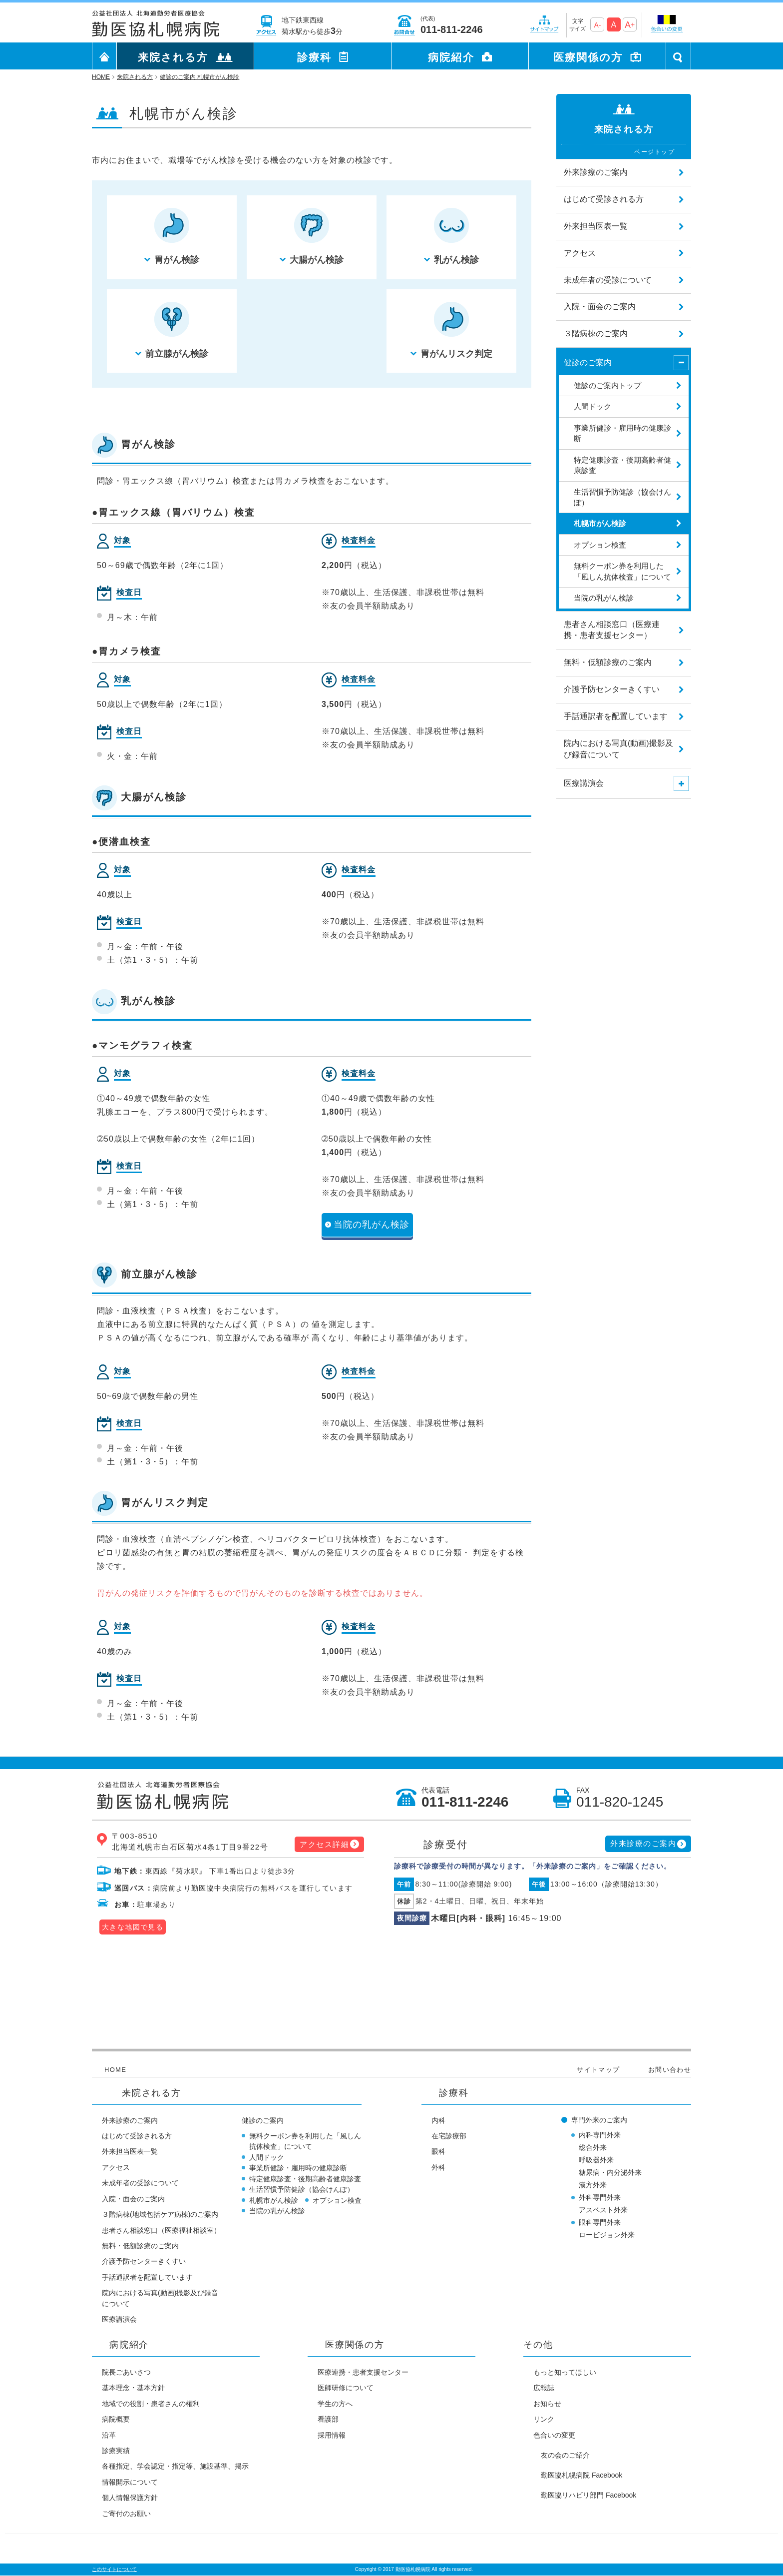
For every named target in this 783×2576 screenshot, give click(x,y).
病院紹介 (451, 57)
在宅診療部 (448, 2136)
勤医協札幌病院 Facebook (581, 2475)
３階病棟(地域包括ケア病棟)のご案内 (160, 2214)
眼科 (438, 2151)
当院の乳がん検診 (371, 1225)
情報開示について (130, 2482)
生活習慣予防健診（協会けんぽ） (301, 2189)
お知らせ (547, 2404)
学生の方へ (335, 2404)
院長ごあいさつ (126, 2372)
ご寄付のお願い (126, 2514)
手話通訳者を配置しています (147, 2277)
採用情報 (332, 2435)
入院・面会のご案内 (133, 2199)
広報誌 (543, 2388)
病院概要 (116, 2419)
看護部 (328, 2419)
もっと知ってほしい (564, 2372)
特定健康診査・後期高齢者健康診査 (305, 2179)
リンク (543, 2419)
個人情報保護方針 (130, 2498)
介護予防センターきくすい (144, 2261)
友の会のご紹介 (565, 2455)
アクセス (116, 2167)
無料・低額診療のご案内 (140, 2246)
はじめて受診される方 (137, 2136)
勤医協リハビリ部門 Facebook (588, 2495)
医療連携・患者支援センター (363, 2372)
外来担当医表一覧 (130, 2151)
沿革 (109, 2435)
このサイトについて (114, 2569)
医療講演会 (119, 2319)
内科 (438, 2120)
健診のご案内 (263, 2120)
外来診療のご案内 (643, 1843)
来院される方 (173, 57)
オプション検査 (337, 2200)
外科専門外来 (600, 2197)
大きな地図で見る (132, 1927)
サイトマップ (598, 2069)
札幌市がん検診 (273, 2200)
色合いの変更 (554, 2435)
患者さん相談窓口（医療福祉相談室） (161, 2230)
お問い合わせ (669, 2069)
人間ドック (266, 2157)
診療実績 (116, 2451)
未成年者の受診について (140, 2183)
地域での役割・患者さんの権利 (151, 2404)
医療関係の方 (588, 57)
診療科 (314, 57)
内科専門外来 (600, 2135)
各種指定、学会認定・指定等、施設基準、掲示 (175, 2466)
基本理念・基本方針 (133, 2388)
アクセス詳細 (324, 1844)
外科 (438, 2167)
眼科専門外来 (600, 2222)
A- (597, 25)
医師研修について (346, 2388)
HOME (115, 2069)
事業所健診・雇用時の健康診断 (298, 2168)
